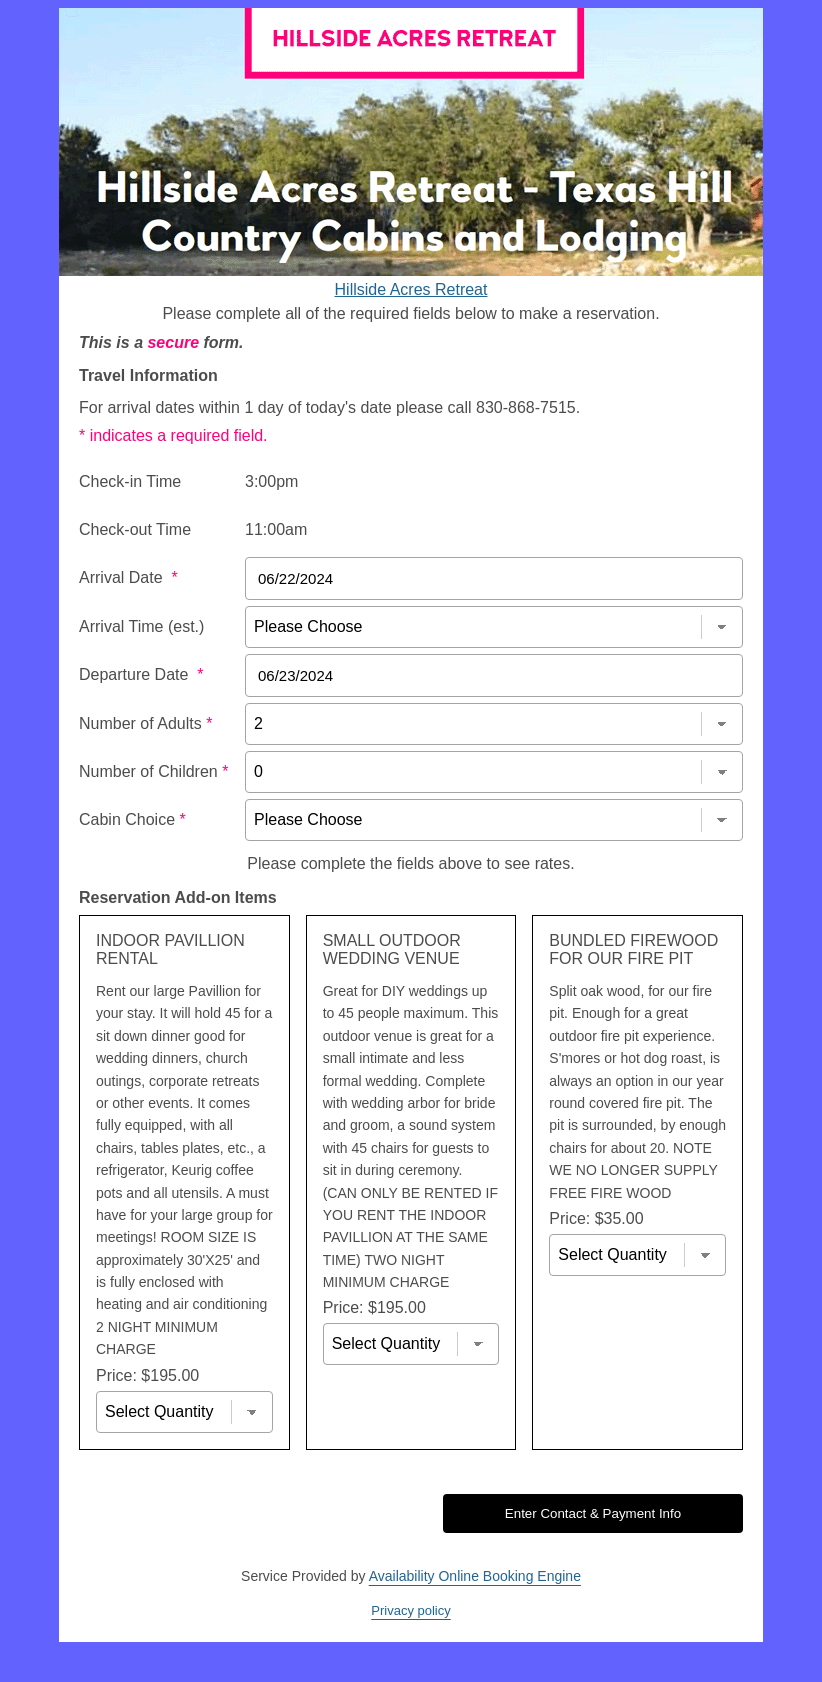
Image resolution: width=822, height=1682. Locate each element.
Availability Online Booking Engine (475, 1576)
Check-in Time (130, 481)
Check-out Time (135, 529)
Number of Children (153, 771)
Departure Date (141, 674)
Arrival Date (128, 577)
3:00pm (271, 481)
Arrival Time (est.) (141, 626)
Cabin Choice (132, 819)
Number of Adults (145, 723)
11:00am (276, 529)
